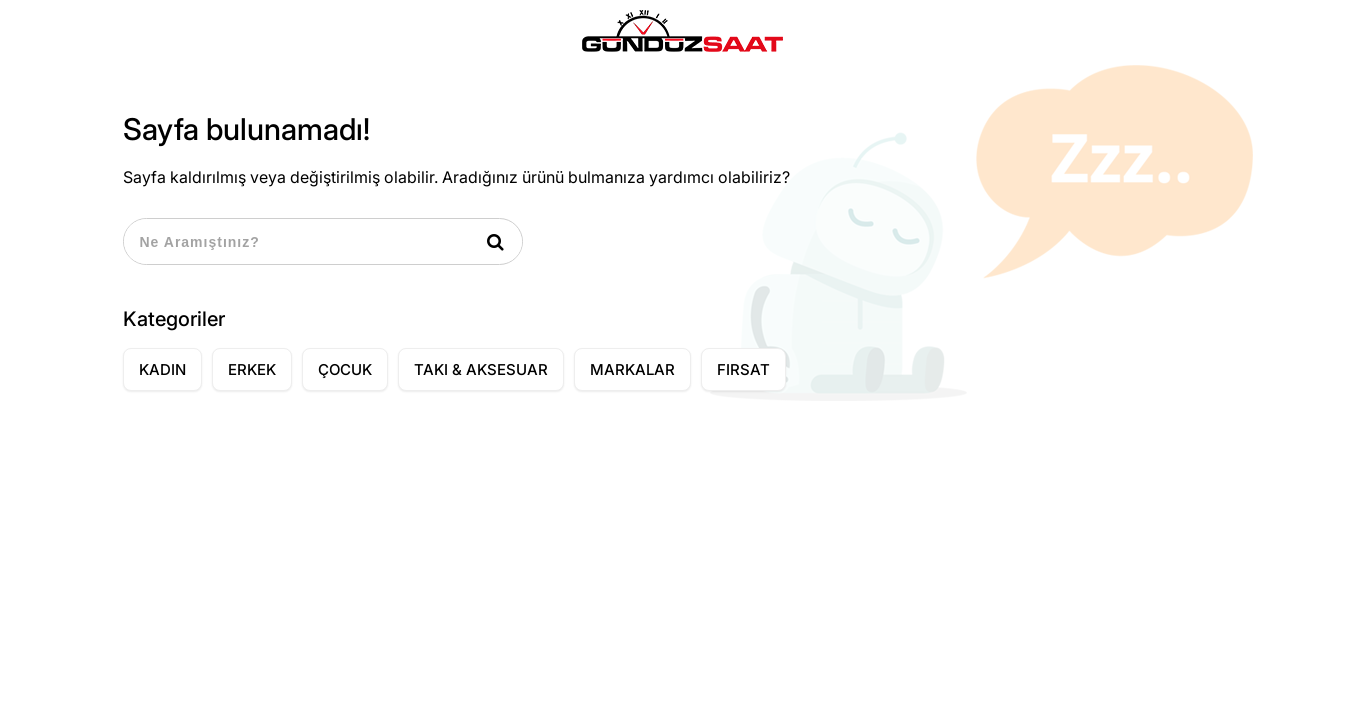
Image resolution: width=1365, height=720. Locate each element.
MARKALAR (632, 369)
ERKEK (252, 369)
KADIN (162, 369)
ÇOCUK (345, 369)
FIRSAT (743, 369)
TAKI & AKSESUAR (481, 369)
